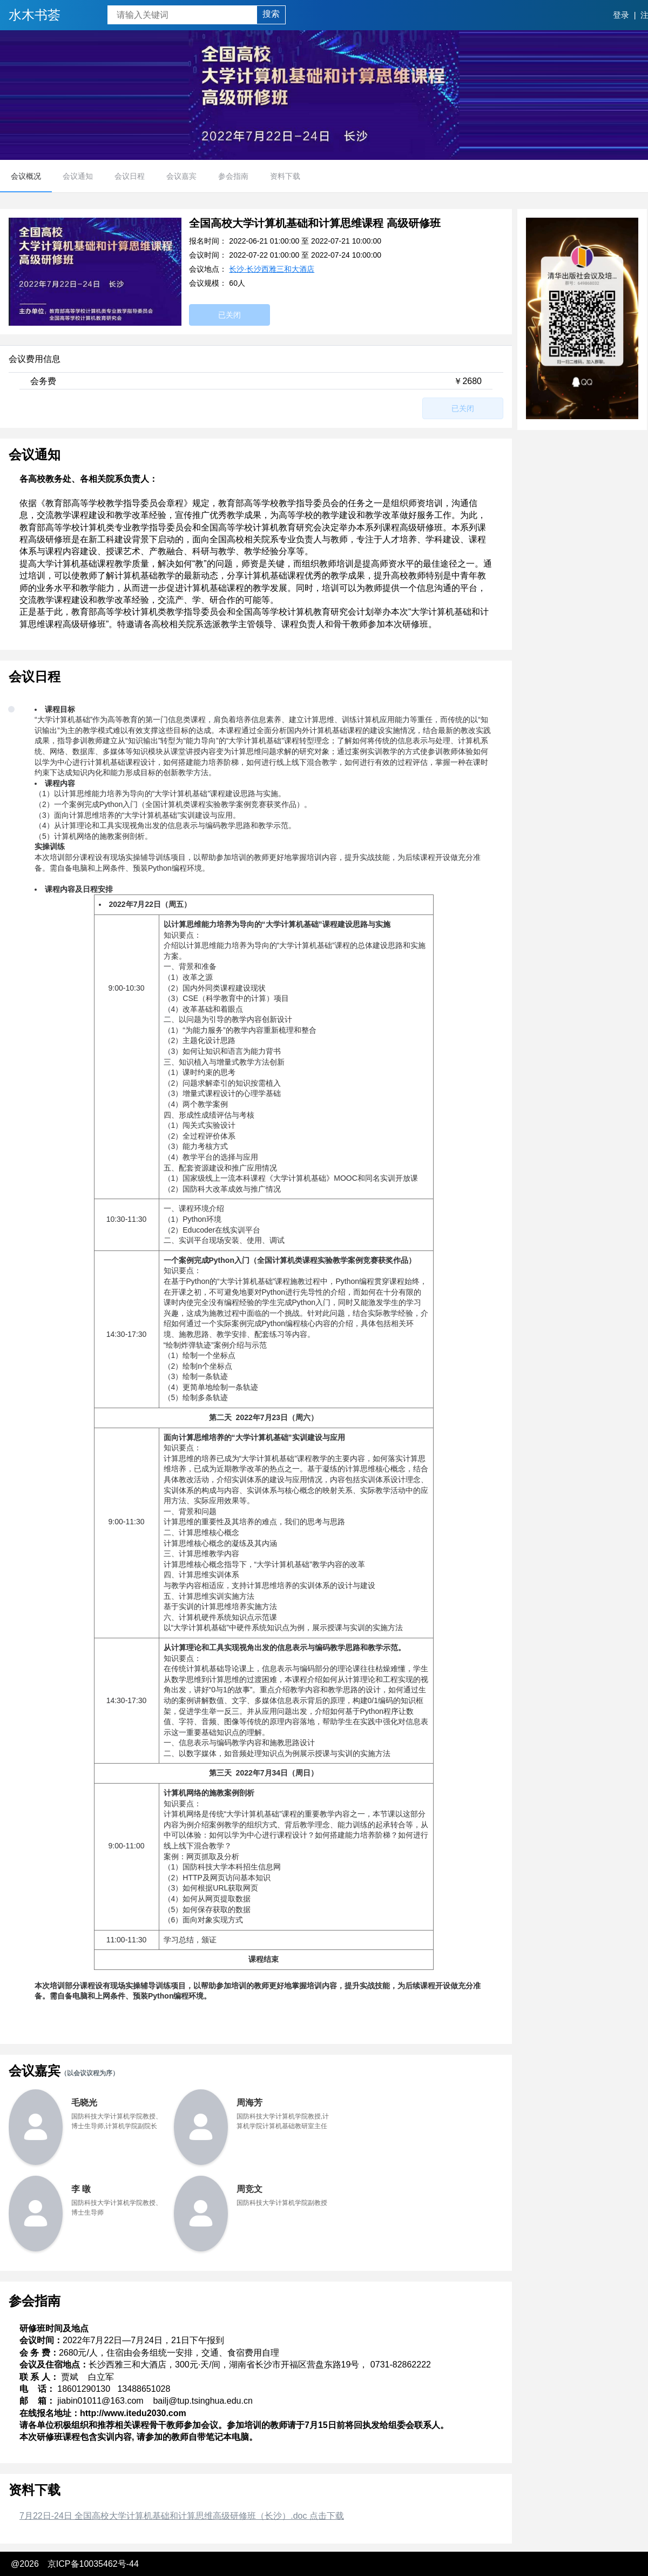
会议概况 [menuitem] (26, 176)
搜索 (271, 13)
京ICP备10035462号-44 (93, 2563)
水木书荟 (34, 15)
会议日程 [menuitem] (129, 176)
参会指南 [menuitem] (233, 176)
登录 (621, 14)
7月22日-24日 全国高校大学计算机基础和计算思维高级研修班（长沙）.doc (181, 2515)
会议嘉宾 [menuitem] (181, 176)
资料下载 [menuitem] (285, 176)
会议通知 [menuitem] (78, 176)
